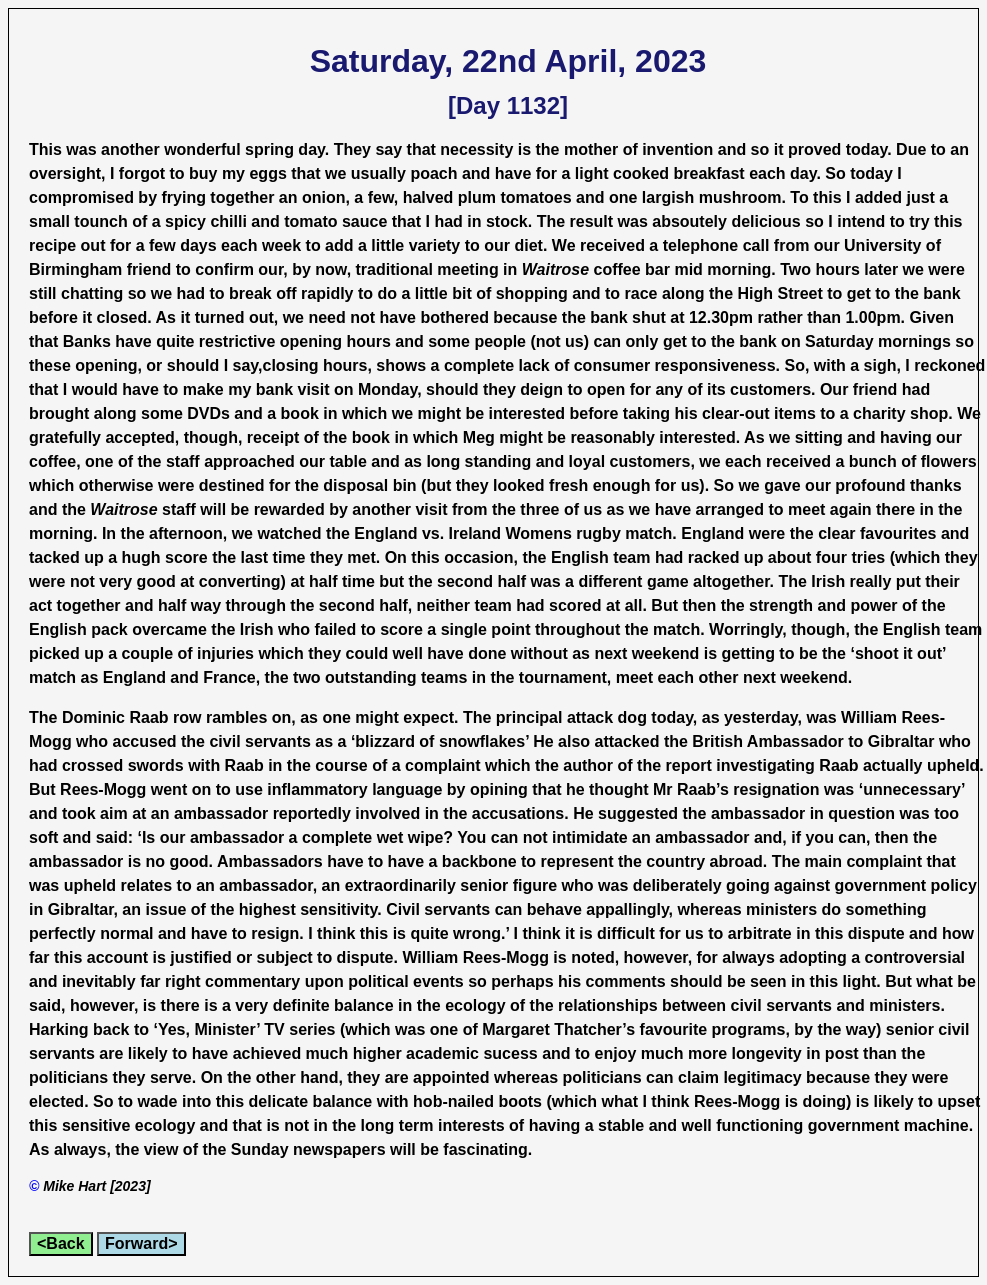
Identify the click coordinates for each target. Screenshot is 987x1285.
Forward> (141, 1243)
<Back (61, 1243)
